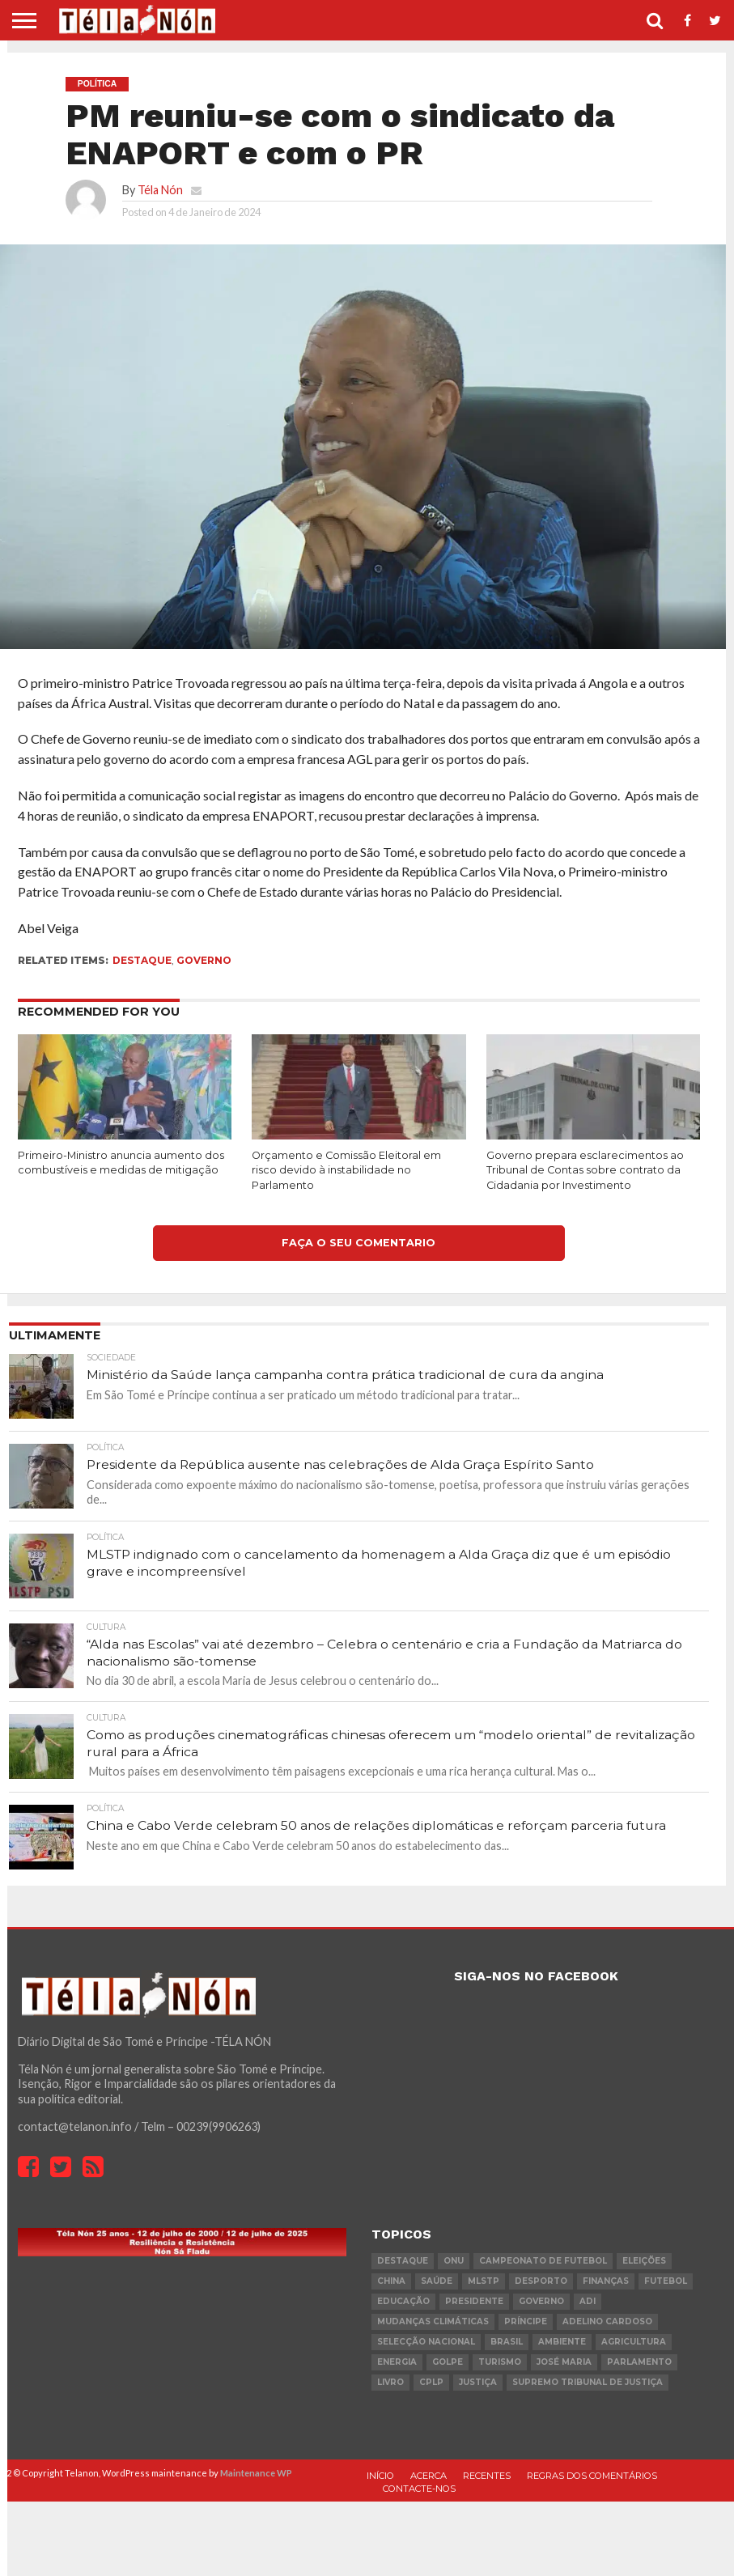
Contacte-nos (419, 2490)
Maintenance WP (256, 2473)
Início (380, 2476)
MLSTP (483, 2282)
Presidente (474, 2302)
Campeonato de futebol (543, 2261)
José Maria (564, 2362)
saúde (436, 2282)
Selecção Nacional (426, 2342)
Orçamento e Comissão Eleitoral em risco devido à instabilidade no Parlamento (346, 1170)
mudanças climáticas (433, 2322)
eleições (644, 2261)
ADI (587, 2302)
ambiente (562, 2342)
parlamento (639, 2362)
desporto (541, 2282)
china (391, 2282)
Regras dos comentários (592, 2476)
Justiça (478, 2383)
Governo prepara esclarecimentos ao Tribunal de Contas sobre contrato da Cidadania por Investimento (585, 1170)
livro (390, 2383)
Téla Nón (160, 190)
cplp (431, 2383)
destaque (142, 960)
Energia (397, 2362)
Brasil (506, 2342)
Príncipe (525, 2322)
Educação (403, 2302)
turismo (499, 2362)
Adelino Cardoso (607, 2322)
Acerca (428, 2476)
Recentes (487, 2476)
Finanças (606, 2282)
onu (453, 2261)
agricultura (633, 2342)
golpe (447, 2362)
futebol (665, 2282)
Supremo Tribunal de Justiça (587, 2383)
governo (203, 960)
